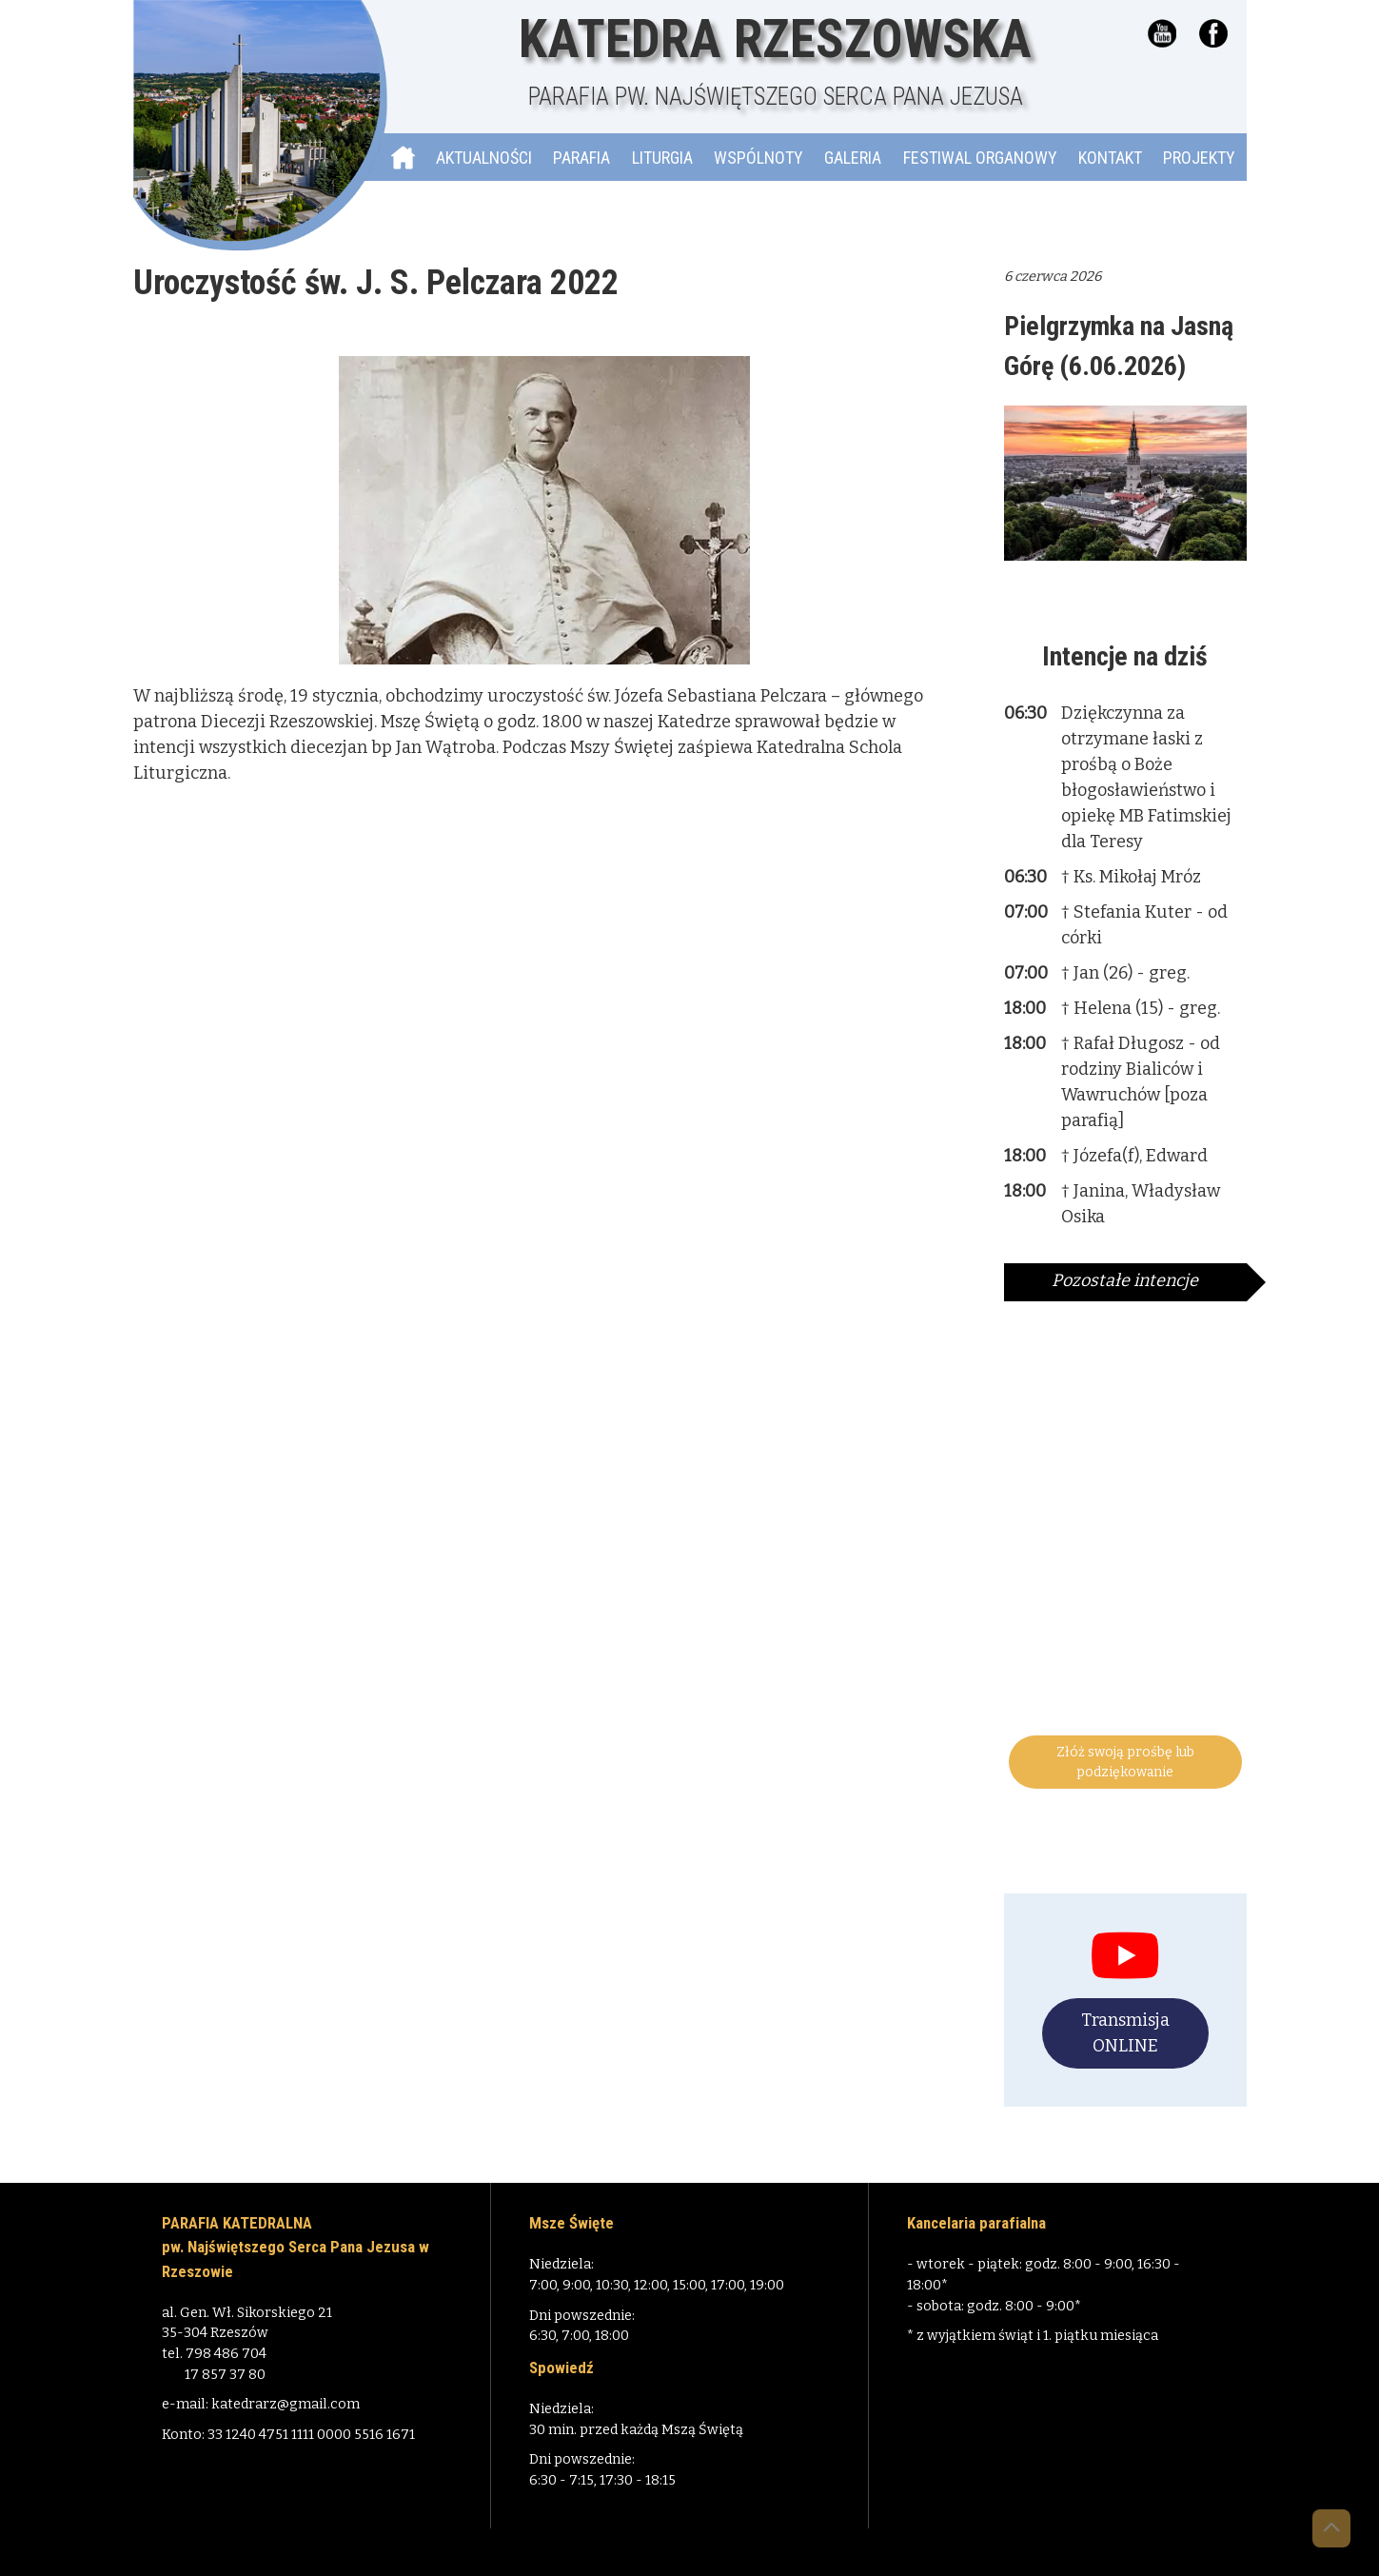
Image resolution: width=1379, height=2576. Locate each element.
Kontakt (1110, 158)
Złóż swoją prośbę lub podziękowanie (1125, 1762)
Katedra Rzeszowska (776, 61)
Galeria (852, 158)
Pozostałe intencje (1125, 1280)
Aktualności (484, 158)
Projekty (1199, 158)
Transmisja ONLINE (1125, 2033)
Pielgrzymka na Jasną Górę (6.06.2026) (1118, 346)
